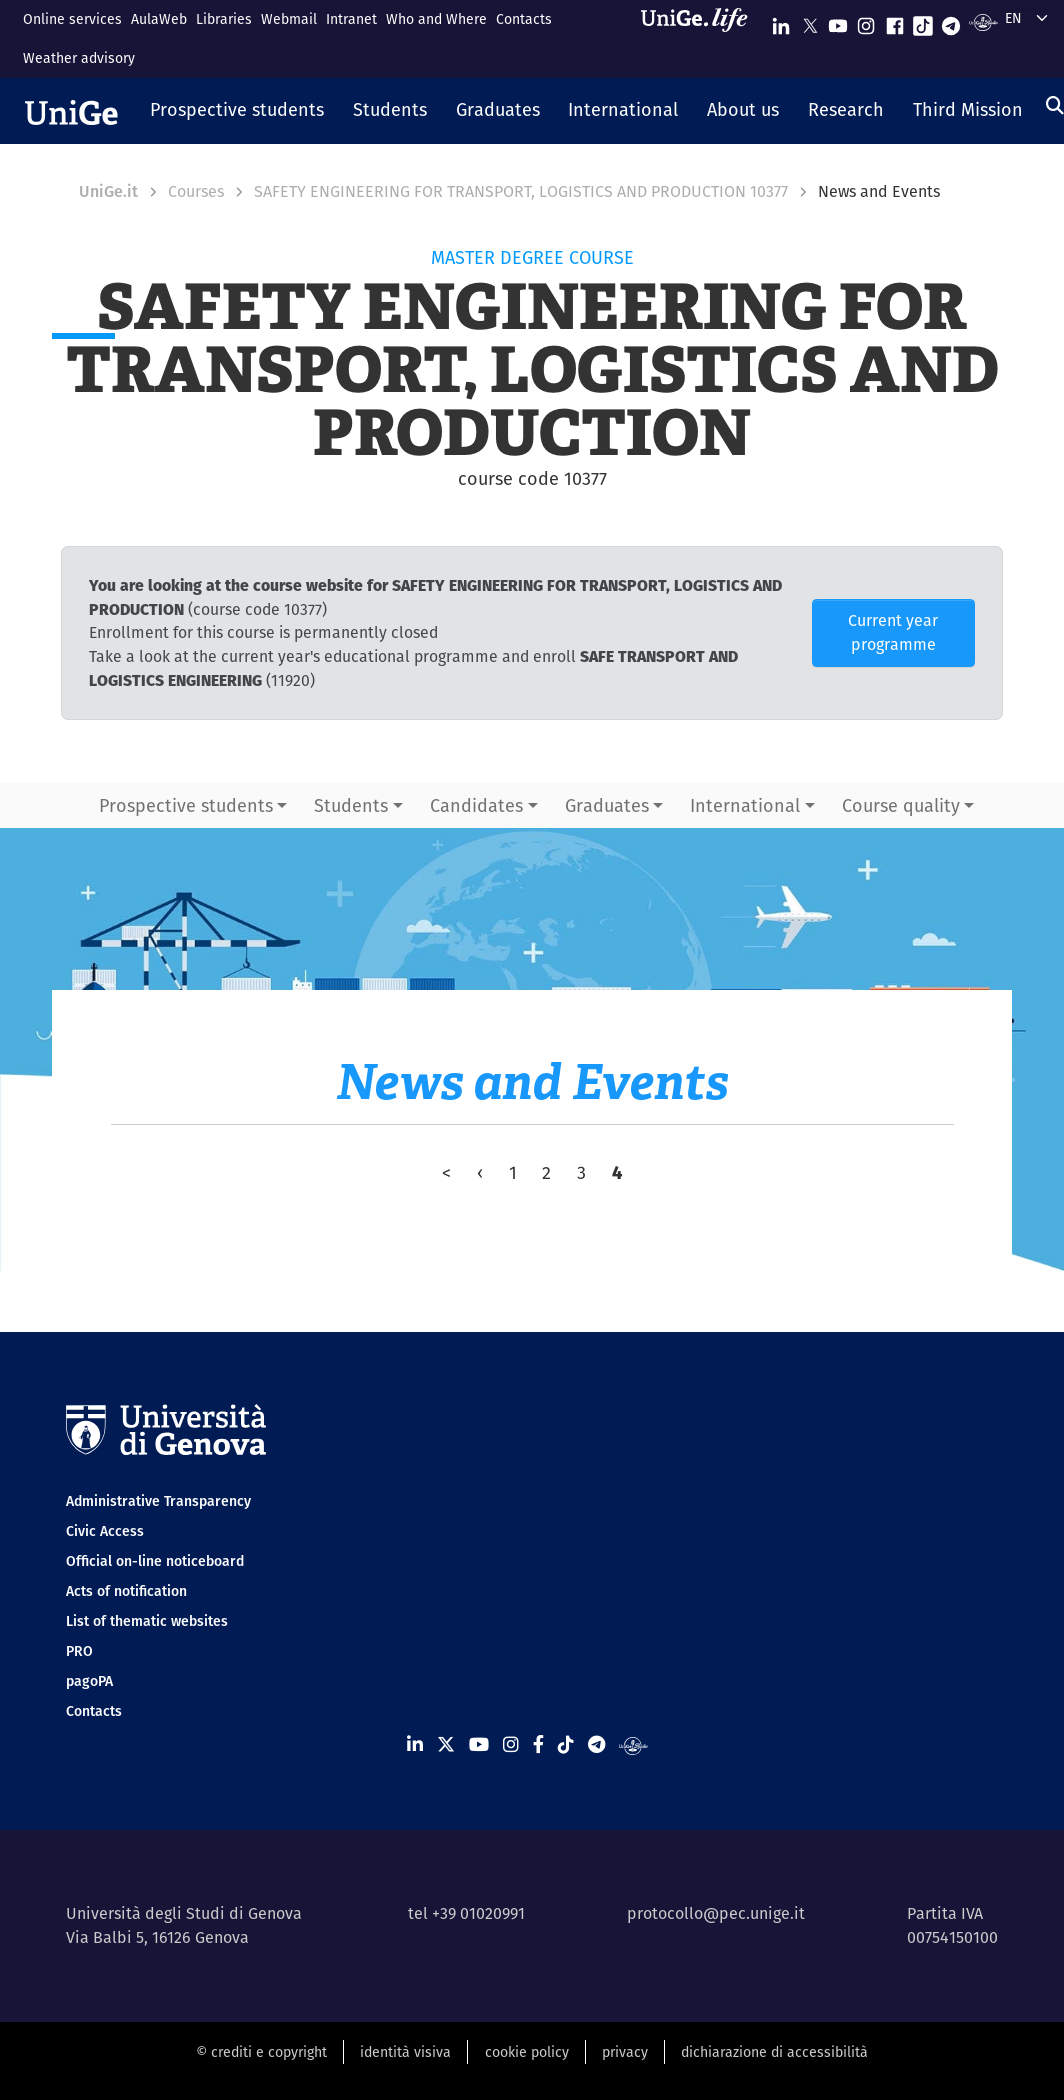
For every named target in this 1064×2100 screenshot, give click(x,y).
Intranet (351, 19)
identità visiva (405, 2052)
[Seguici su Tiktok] (923, 21)
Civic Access (105, 1531)
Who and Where (436, 19)
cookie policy (527, 2052)
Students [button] (351, 805)
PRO (79, 1651)
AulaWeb (159, 19)
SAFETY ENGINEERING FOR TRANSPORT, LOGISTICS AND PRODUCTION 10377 (521, 191)
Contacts (524, 19)
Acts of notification (126, 1591)
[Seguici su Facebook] (895, 21)
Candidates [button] (476, 805)
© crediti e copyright (261, 2052)
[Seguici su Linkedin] (781, 21)
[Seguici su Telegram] (951, 21)
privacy (625, 2052)
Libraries (224, 19)
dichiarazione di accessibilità (774, 2052)
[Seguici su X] (810, 21)
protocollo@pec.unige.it (716, 1913)
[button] (237, 111)
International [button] (745, 805)
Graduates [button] (607, 805)
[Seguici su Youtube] (838, 21)
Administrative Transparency (158, 1501)
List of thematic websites (147, 1621)
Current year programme (893, 632)
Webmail (289, 19)
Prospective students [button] (186, 805)
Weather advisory (79, 58)
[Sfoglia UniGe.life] (701, 38)
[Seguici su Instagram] (866, 21)
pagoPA (89, 1681)
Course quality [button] (901, 805)
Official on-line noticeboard (155, 1561)
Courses (196, 191)
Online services (72, 19)
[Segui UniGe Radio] (983, 21)
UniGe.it (108, 191)
